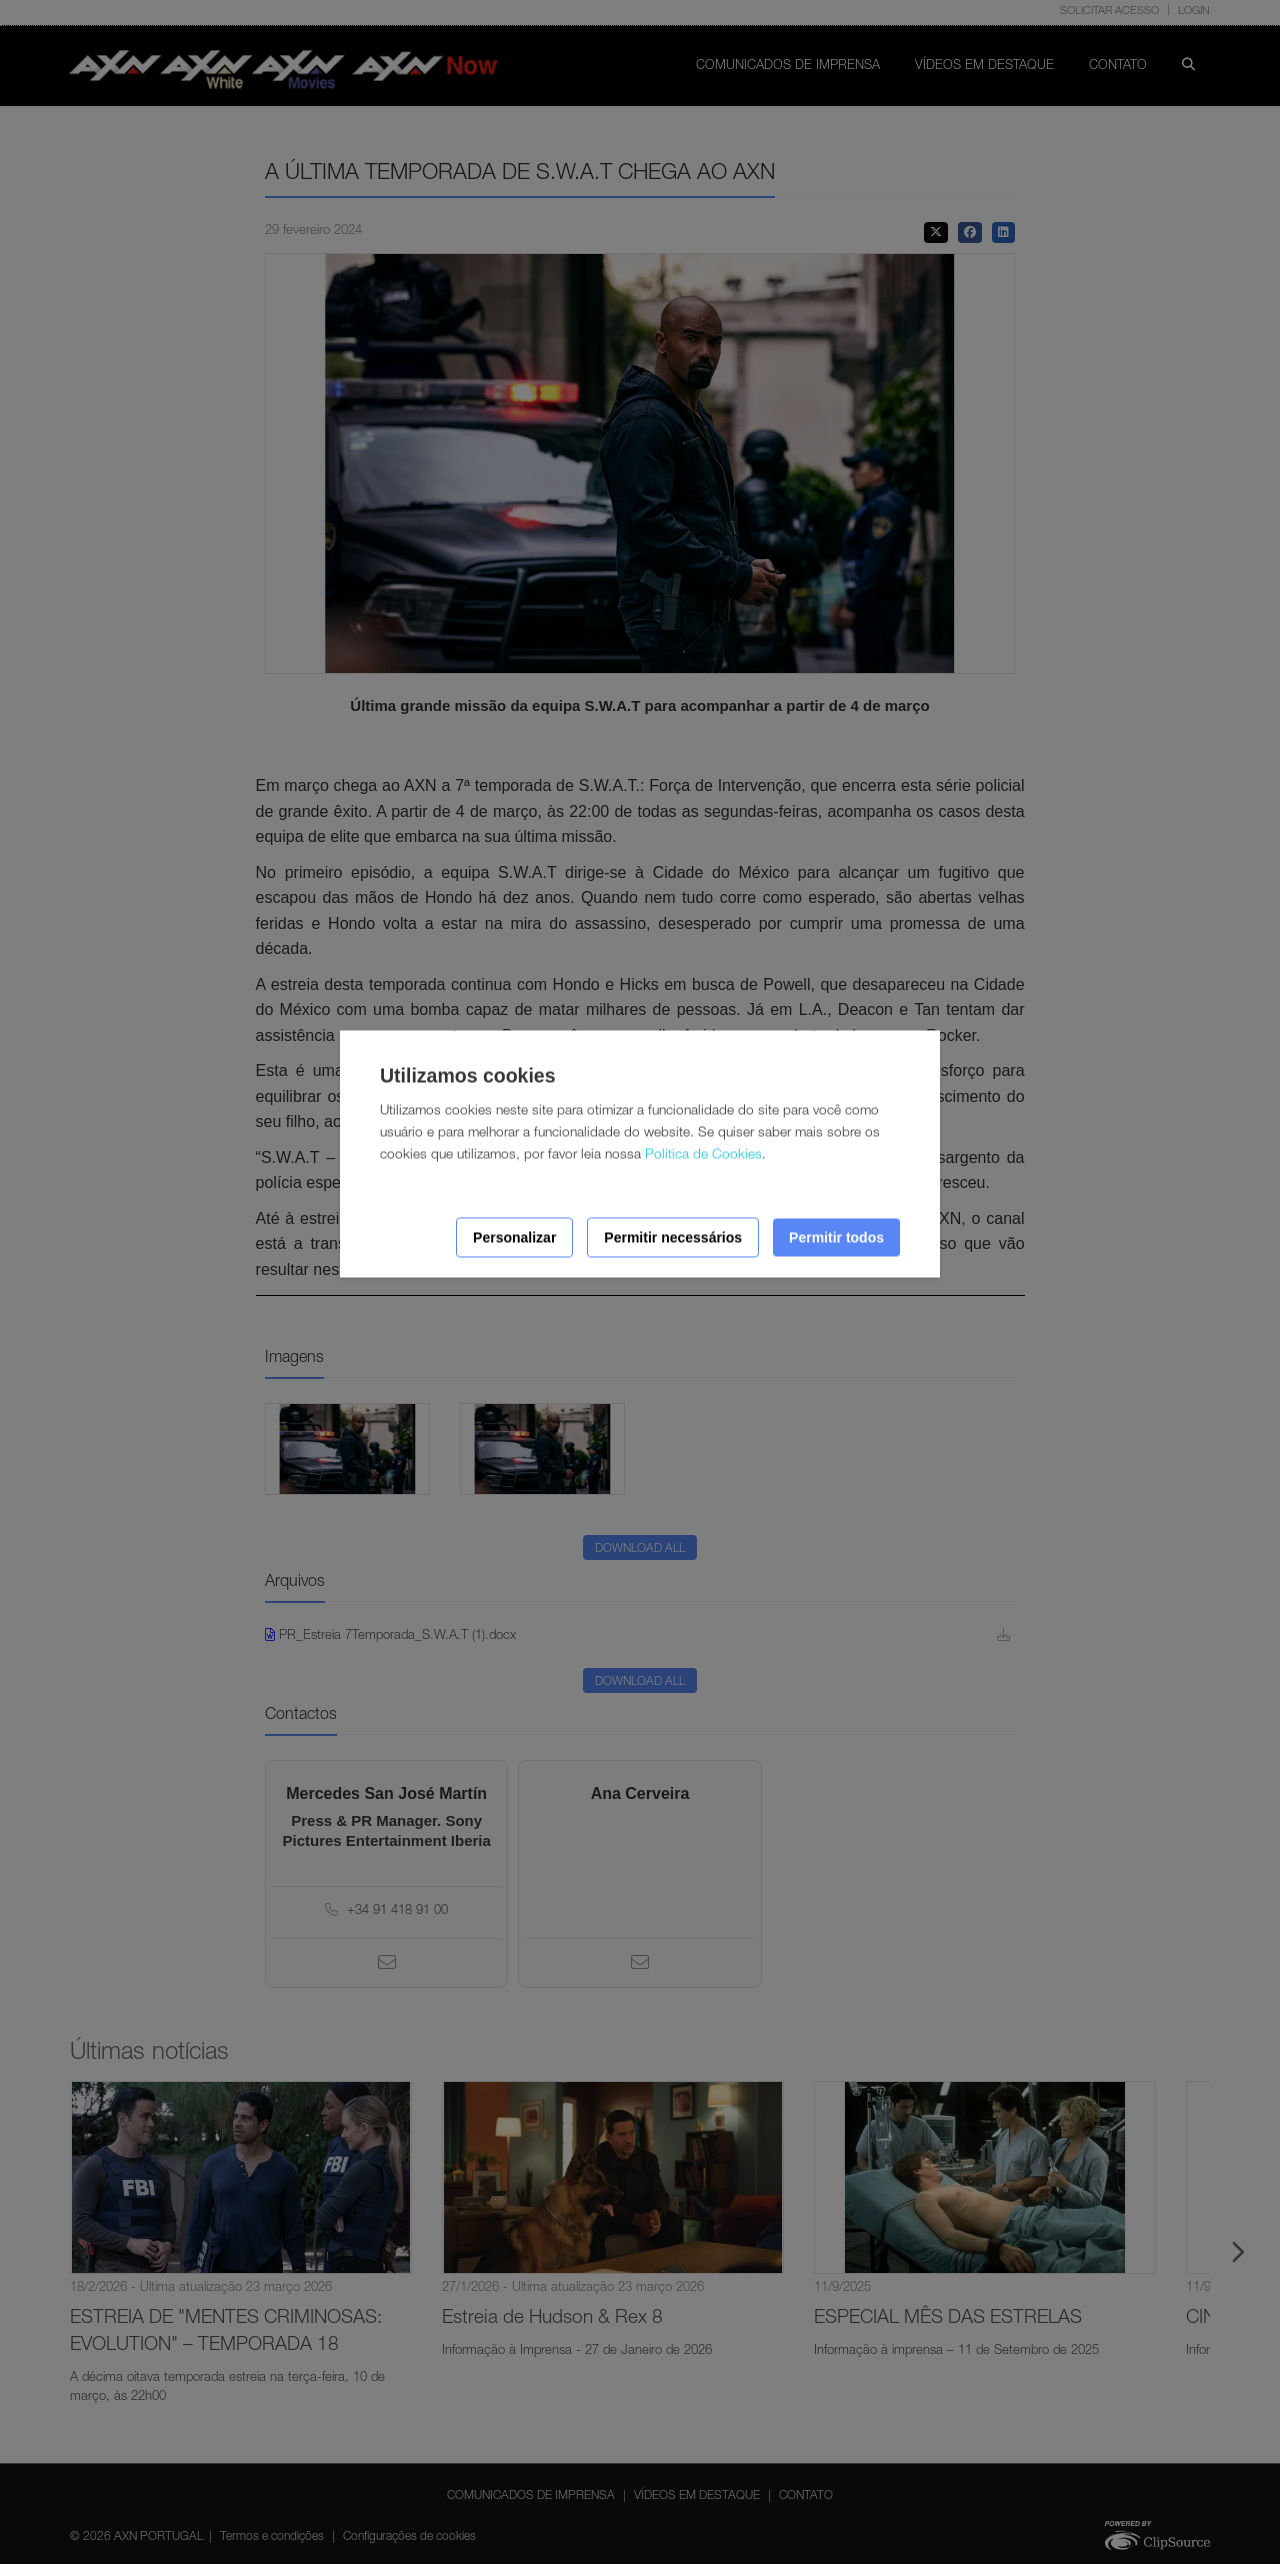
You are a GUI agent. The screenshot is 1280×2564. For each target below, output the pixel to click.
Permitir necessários (673, 1237)
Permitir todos (836, 1237)
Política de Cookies (703, 1155)
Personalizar (514, 1237)
